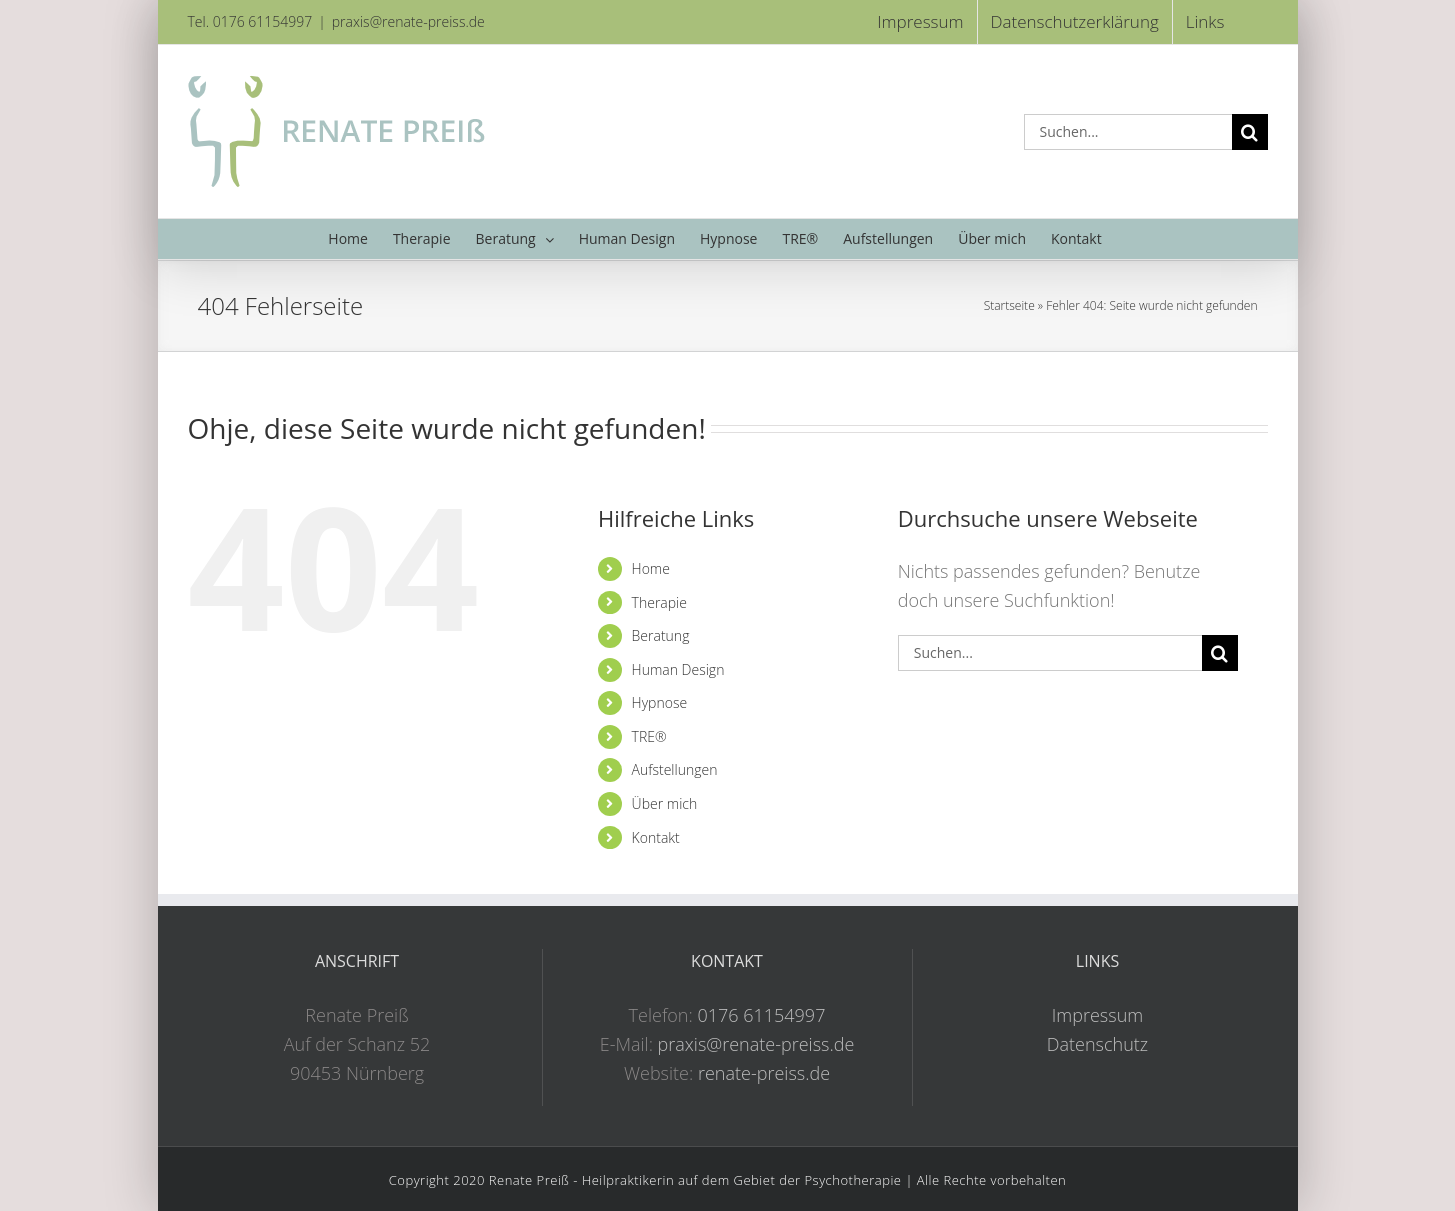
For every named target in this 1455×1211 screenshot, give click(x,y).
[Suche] (1250, 132)
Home (651, 568)
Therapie (659, 602)
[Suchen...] (1128, 132)
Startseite (1009, 305)
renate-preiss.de (764, 1073)
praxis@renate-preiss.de (408, 21)
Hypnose (660, 702)
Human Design (678, 669)
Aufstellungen (675, 769)
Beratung (661, 635)
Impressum (1097, 1015)
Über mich (665, 803)
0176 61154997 (761, 1015)
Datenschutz (1097, 1044)
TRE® (649, 736)
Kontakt (656, 837)
